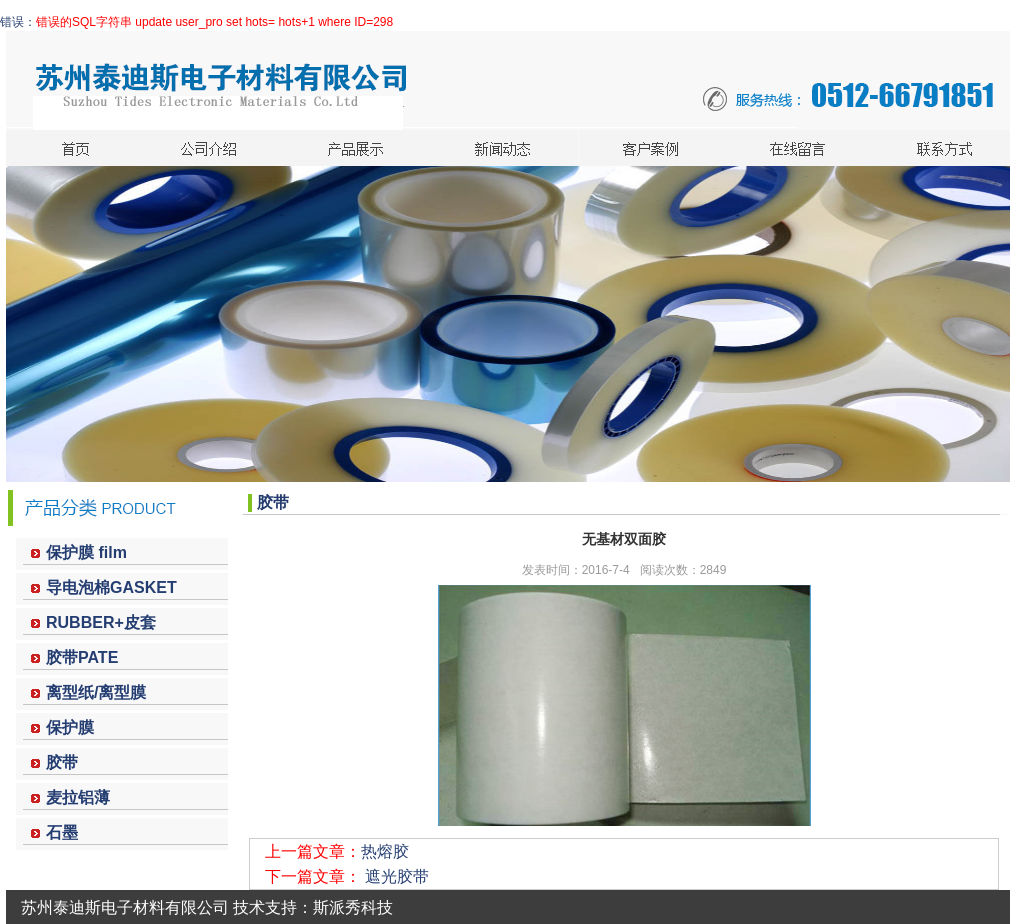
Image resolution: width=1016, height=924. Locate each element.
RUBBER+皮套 (101, 622)
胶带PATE (82, 657)
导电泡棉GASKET (111, 587)
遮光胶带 (397, 876)
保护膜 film (86, 552)
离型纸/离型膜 (96, 692)
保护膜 (70, 727)
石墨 (62, 832)
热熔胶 (385, 851)
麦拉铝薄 (78, 797)
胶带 (62, 762)
